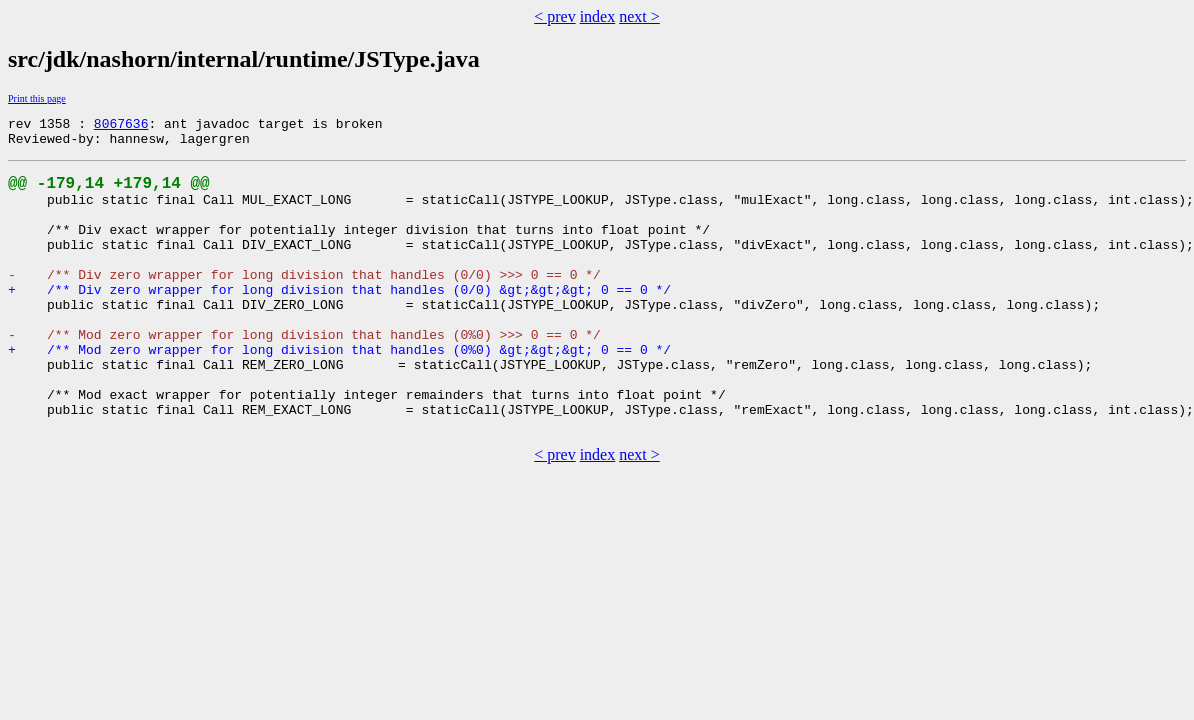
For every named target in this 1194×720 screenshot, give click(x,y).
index (598, 16)
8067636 (121, 126)
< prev (554, 16)
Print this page (37, 98)
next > (639, 16)
